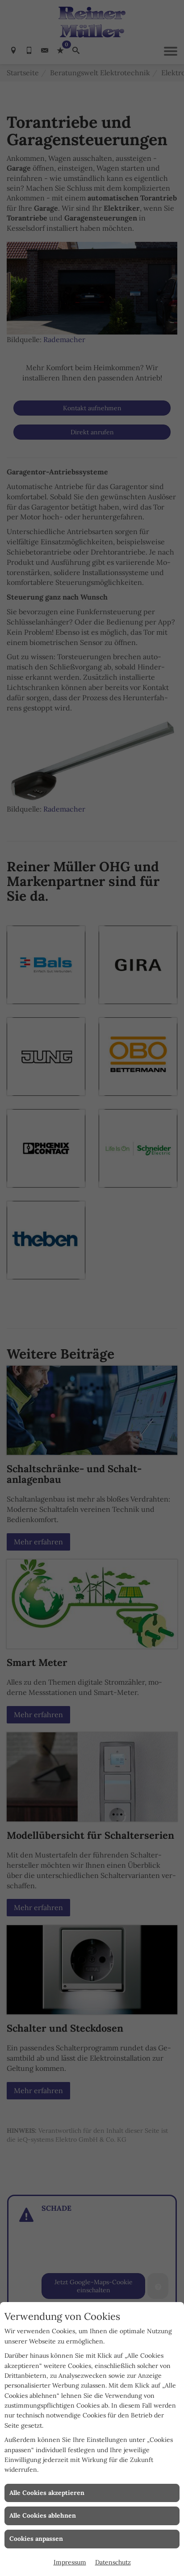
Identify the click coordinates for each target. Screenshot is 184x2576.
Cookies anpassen (36, 2539)
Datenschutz (113, 2562)
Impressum (70, 2562)
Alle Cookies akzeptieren (46, 2493)
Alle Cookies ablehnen (42, 2515)
